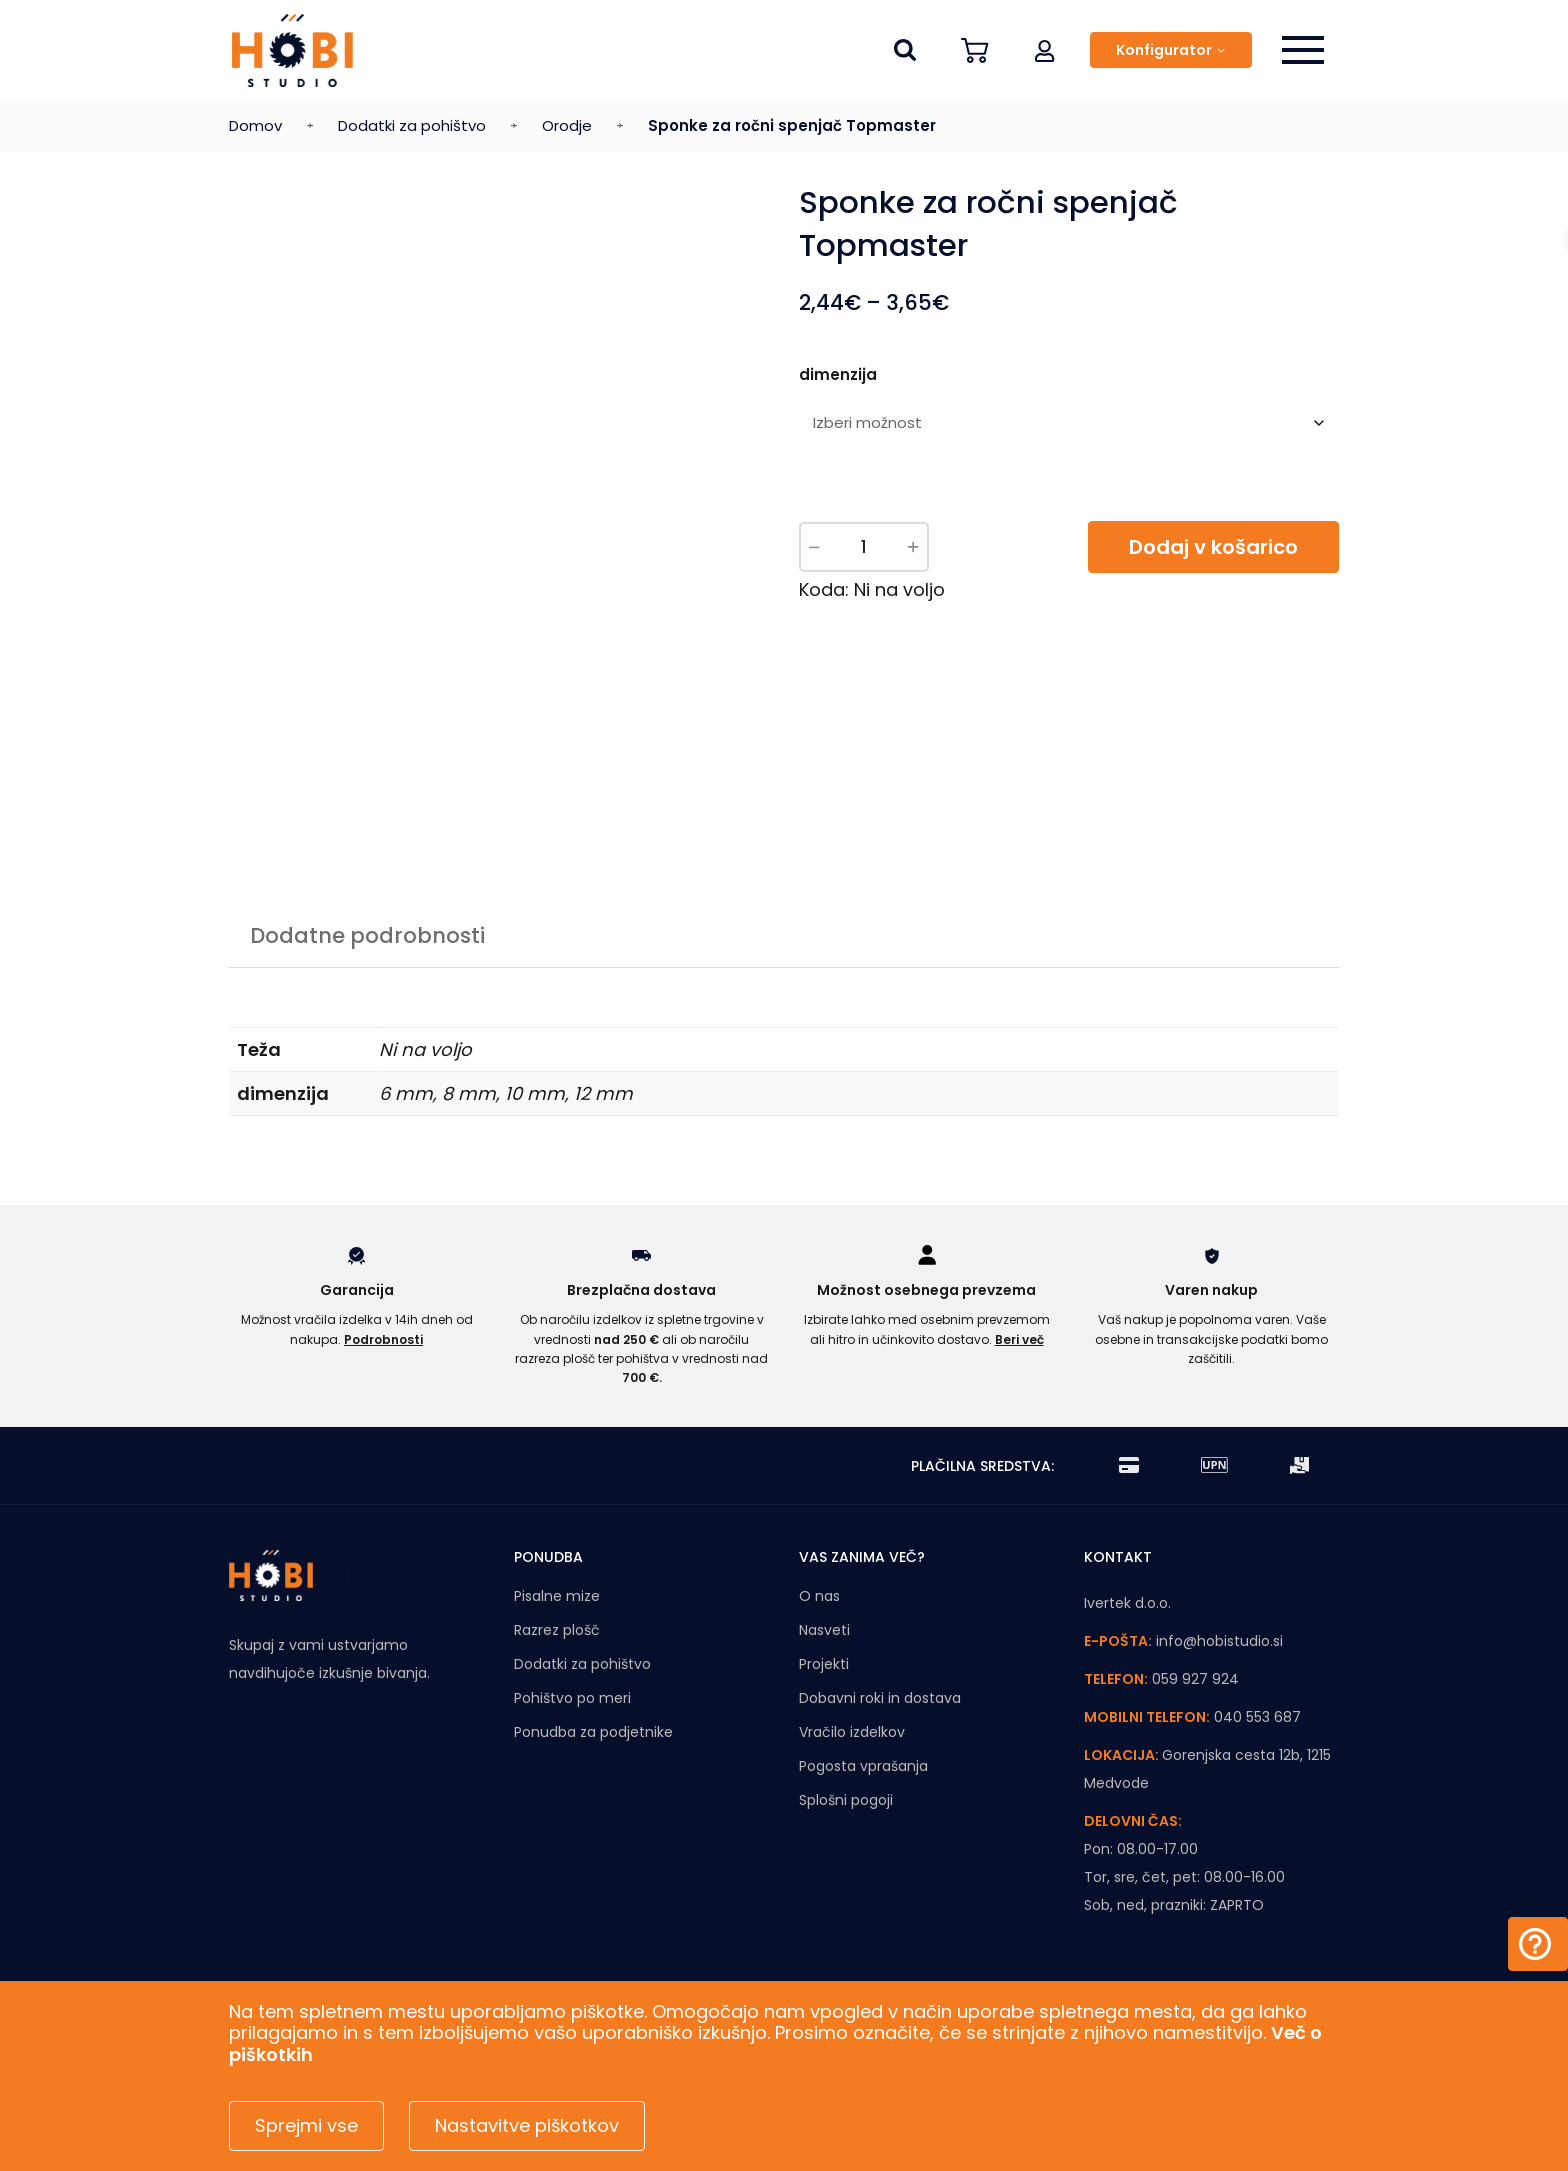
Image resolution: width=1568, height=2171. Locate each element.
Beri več (1019, 1339)
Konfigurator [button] (1164, 50)
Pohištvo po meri (572, 1698)
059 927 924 (1195, 1679)
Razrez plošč (557, 1630)
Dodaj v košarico (1213, 547)
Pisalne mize (557, 1596)
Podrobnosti (383, 1339)
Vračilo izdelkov (852, 1732)
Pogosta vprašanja (863, 1766)
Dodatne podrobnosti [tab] (367, 935)
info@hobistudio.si (1219, 1641)
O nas (819, 1596)
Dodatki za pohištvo (412, 125)
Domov (255, 125)
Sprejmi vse (306, 2125)
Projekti (824, 1664)
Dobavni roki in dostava (880, 1698)
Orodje (567, 125)
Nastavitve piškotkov (527, 2125)
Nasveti (824, 1630)
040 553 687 (1257, 1717)
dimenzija (838, 374)
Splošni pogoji (846, 1800)
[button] (1045, 50)
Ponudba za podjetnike (593, 1732)
